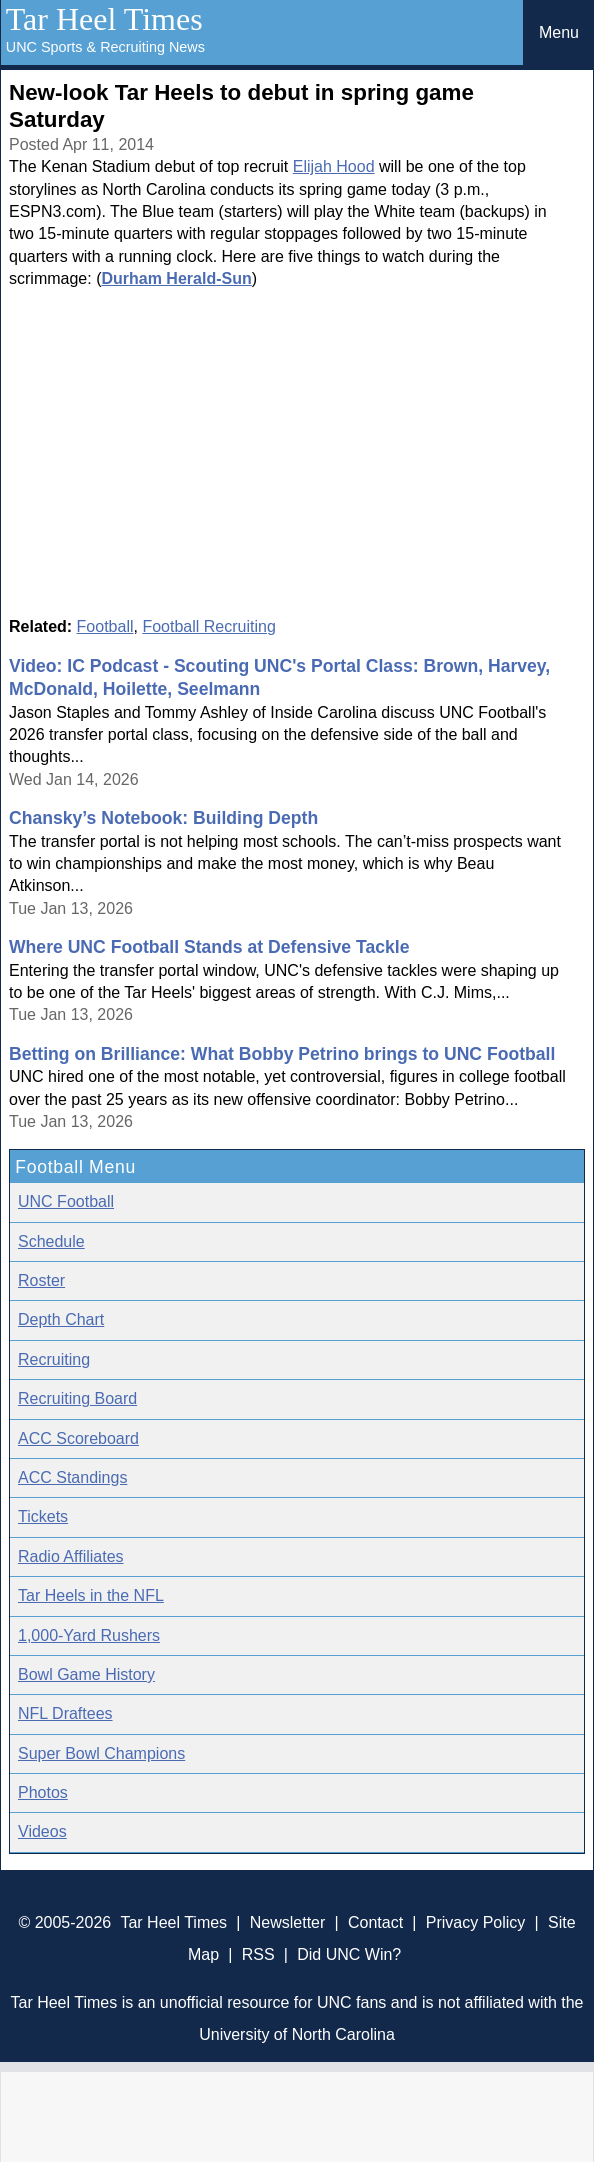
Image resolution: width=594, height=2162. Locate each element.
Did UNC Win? (349, 1954)
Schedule (51, 1241)
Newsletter (288, 1922)
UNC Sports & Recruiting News (105, 47)
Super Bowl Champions (101, 1753)
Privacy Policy (476, 1922)
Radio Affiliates (71, 1556)
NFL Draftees (65, 1713)
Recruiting (54, 1359)
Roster (41, 1280)
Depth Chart (61, 1319)
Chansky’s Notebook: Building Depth (163, 818)
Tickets (43, 1516)
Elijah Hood (334, 166)
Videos (42, 1831)
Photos (43, 1792)
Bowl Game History (86, 1674)
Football (105, 626)
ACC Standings (72, 1477)
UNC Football (66, 1201)
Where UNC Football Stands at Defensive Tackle (209, 947)
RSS (258, 1954)
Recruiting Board (77, 1398)
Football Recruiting (208, 626)
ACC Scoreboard (78, 1438)
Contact (375, 1922)
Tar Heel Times (104, 19)
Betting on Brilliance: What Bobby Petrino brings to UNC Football (282, 1054)
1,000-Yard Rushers (89, 1635)
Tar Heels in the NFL (91, 1595)
